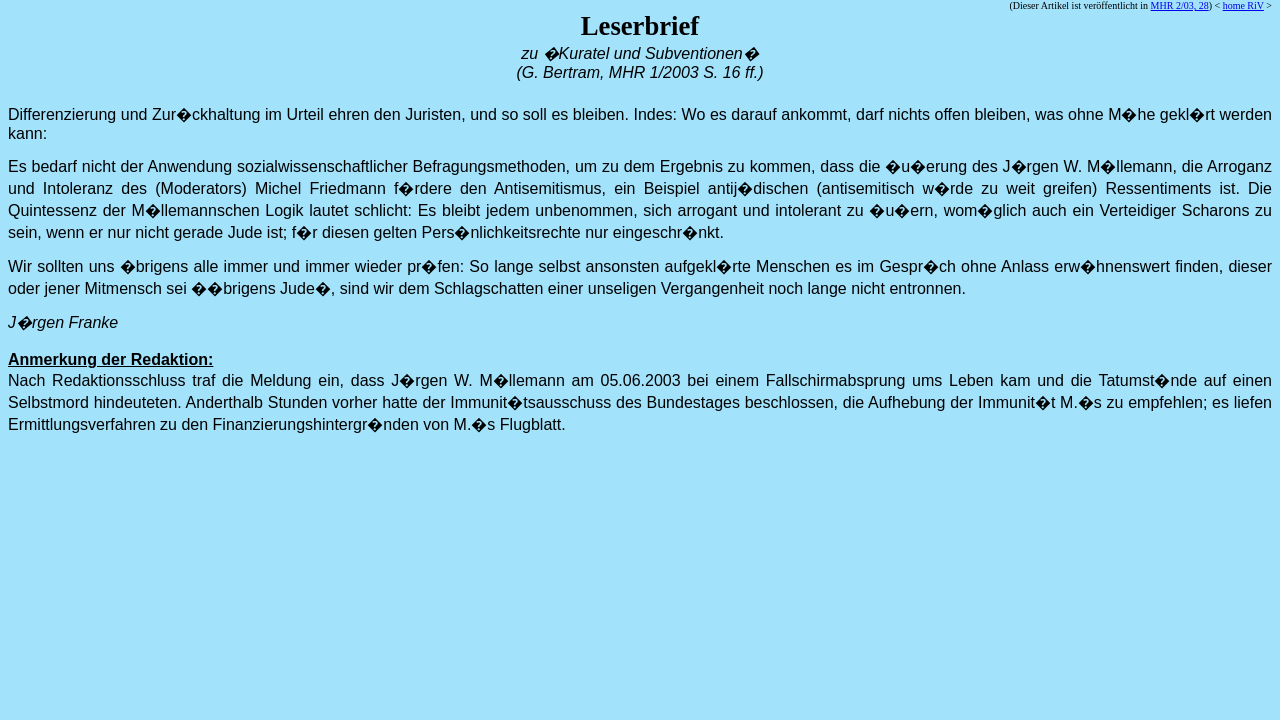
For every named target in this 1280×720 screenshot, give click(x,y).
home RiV (1243, 5)
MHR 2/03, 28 (1180, 5)
